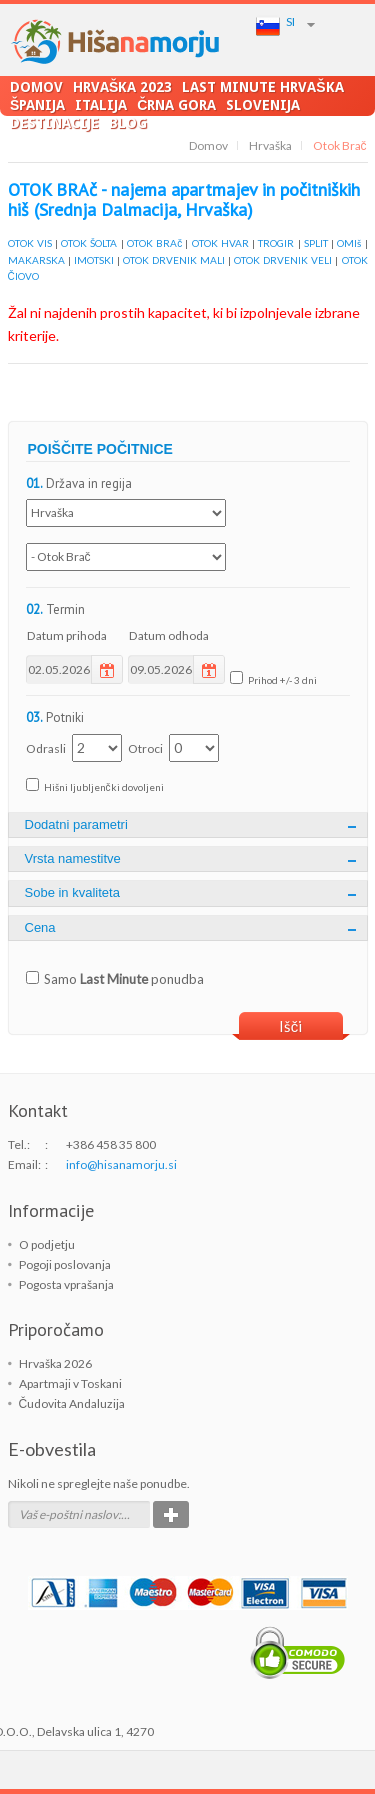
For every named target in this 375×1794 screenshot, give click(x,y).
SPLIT (316, 243)
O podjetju (47, 1244)
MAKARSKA (36, 260)
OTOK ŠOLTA (89, 243)
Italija (101, 104)
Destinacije (54, 122)
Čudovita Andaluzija (72, 1403)
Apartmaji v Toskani (70, 1383)
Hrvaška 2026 (55, 1363)
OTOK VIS (30, 243)
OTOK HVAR (220, 243)
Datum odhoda (169, 635)
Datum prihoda (67, 635)
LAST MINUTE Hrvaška (262, 86)
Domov (36, 86)
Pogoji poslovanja (65, 1264)
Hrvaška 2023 (122, 86)
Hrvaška (270, 145)
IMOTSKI (94, 260)
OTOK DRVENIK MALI (174, 260)
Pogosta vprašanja (66, 1284)
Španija (37, 104)
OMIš (349, 243)
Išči (291, 1026)
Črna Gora (176, 104)
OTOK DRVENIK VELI (283, 260)
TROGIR (276, 243)
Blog (128, 122)
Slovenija (263, 104)
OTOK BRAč (154, 243)
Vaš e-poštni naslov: (70, 1514)
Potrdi (171, 1514)
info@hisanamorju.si (121, 1164)
